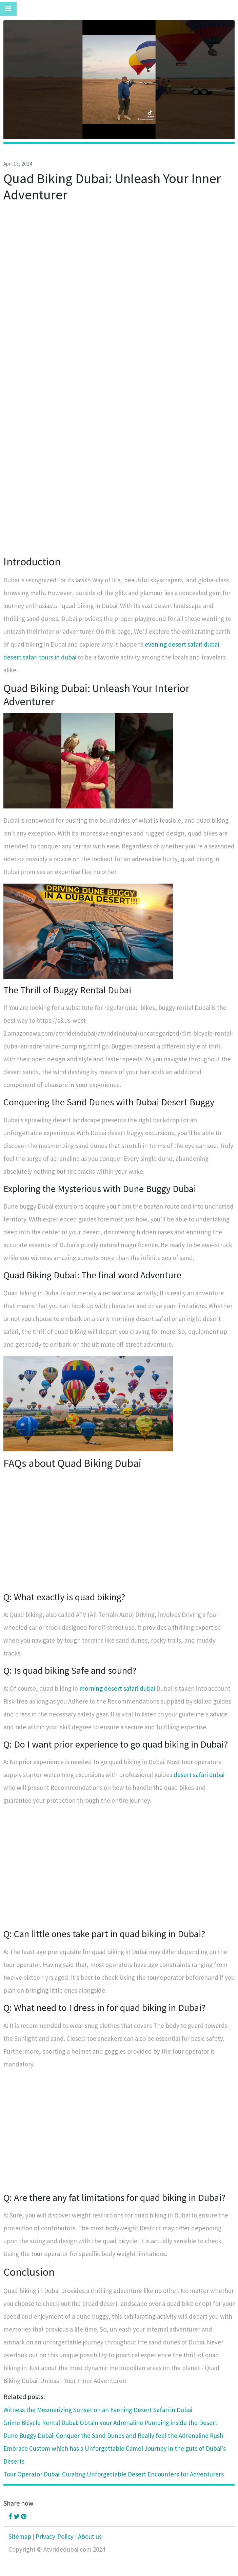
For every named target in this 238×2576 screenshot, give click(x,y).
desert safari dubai (199, 1775)
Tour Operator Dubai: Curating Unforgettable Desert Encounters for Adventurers (113, 2474)
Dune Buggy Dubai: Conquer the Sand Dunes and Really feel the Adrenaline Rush (113, 2435)
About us (90, 2536)
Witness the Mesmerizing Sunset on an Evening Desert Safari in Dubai (97, 2410)
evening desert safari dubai (182, 644)
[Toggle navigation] (8, 9)
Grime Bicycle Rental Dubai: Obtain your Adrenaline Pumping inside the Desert (110, 2423)
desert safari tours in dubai (39, 657)
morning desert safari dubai (117, 1688)
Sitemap (19, 2536)
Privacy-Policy (55, 2536)
